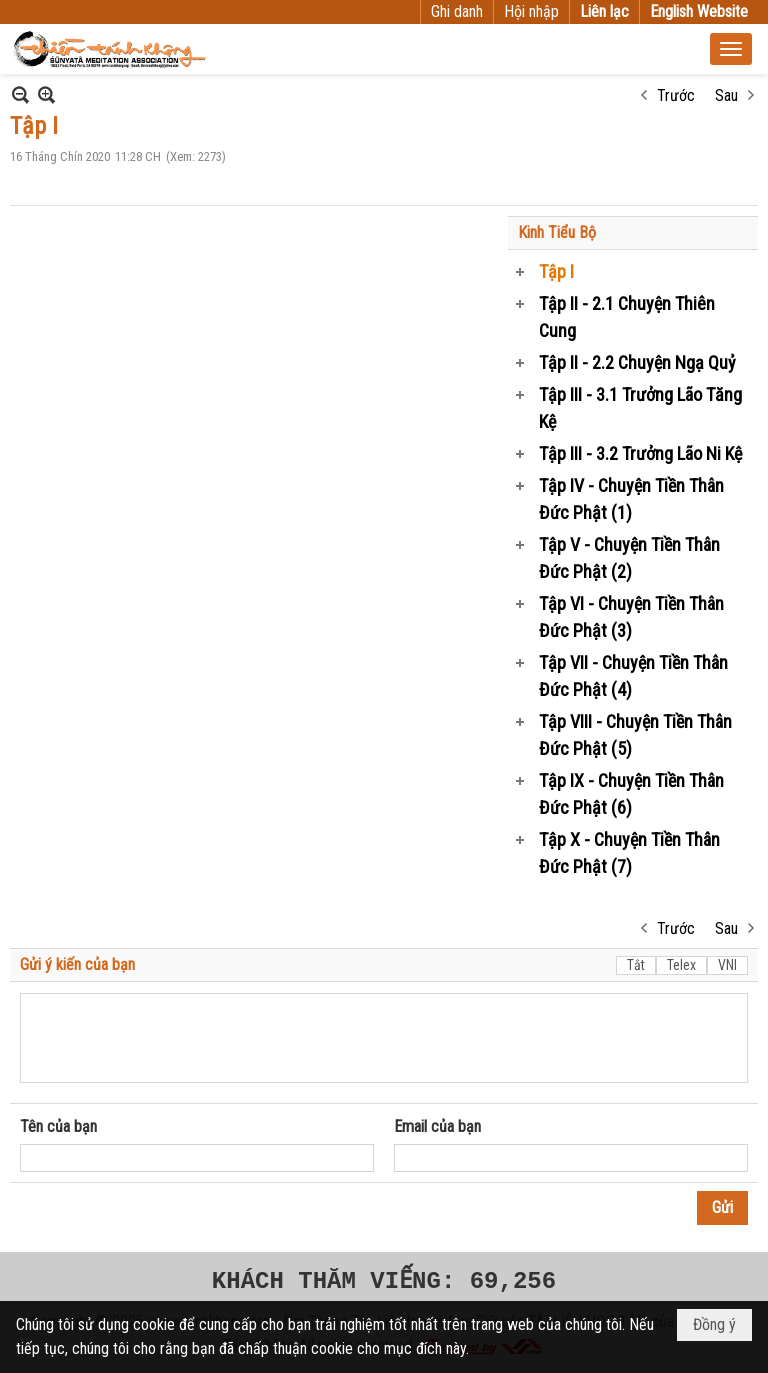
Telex (681, 965)
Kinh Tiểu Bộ (557, 232)
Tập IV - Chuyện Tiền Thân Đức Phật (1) (631, 499)
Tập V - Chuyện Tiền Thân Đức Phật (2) (629, 558)
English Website (699, 11)
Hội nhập (531, 11)
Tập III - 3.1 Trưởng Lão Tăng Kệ (640, 408)
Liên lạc (604, 11)
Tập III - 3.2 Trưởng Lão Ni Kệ (640, 453)
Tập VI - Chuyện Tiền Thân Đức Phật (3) (631, 617)
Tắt (636, 965)
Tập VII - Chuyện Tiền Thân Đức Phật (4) (633, 676)
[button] (731, 49)
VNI (727, 965)
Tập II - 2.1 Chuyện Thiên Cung (627, 317)
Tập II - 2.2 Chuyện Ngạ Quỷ (637, 362)
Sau (726, 95)
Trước (676, 95)
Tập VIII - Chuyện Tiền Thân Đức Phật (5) (635, 735)
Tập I (556, 271)
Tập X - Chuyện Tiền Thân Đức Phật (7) (629, 853)
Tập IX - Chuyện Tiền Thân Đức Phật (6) (631, 794)
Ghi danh (457, 11)
